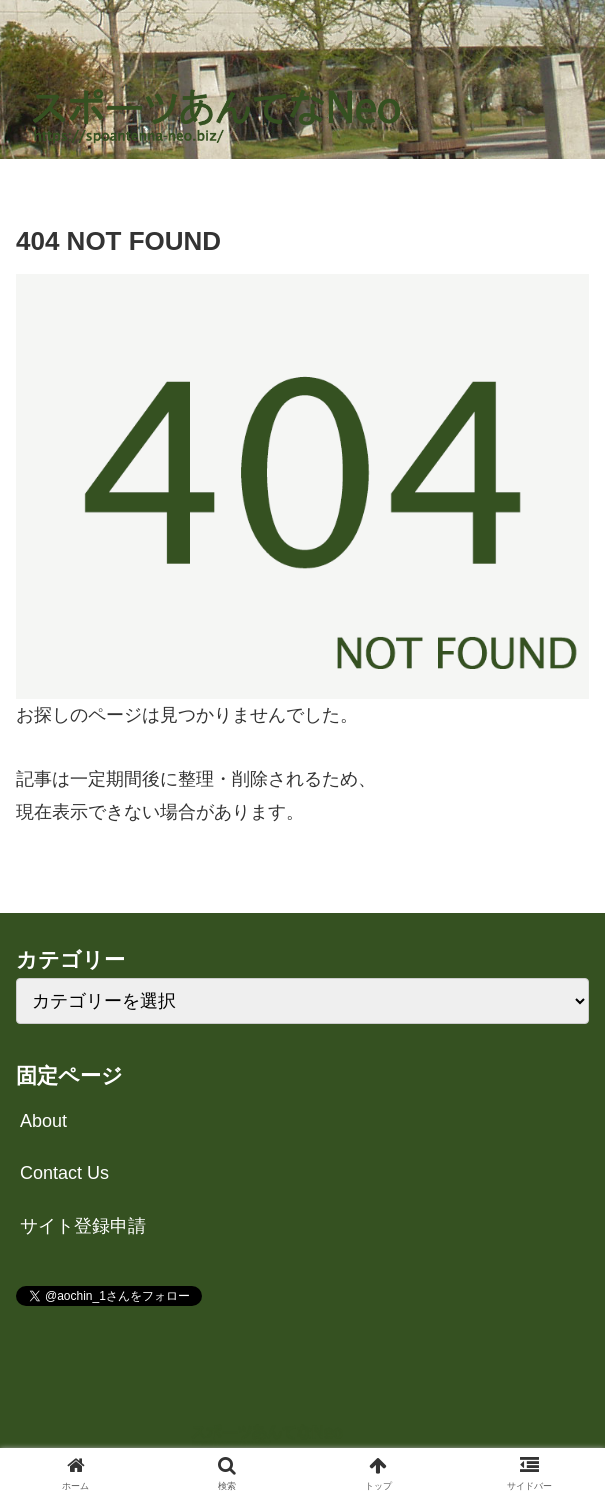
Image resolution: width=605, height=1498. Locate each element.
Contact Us (64, 1173)
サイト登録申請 (83, 1226)
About (43, 1121)
